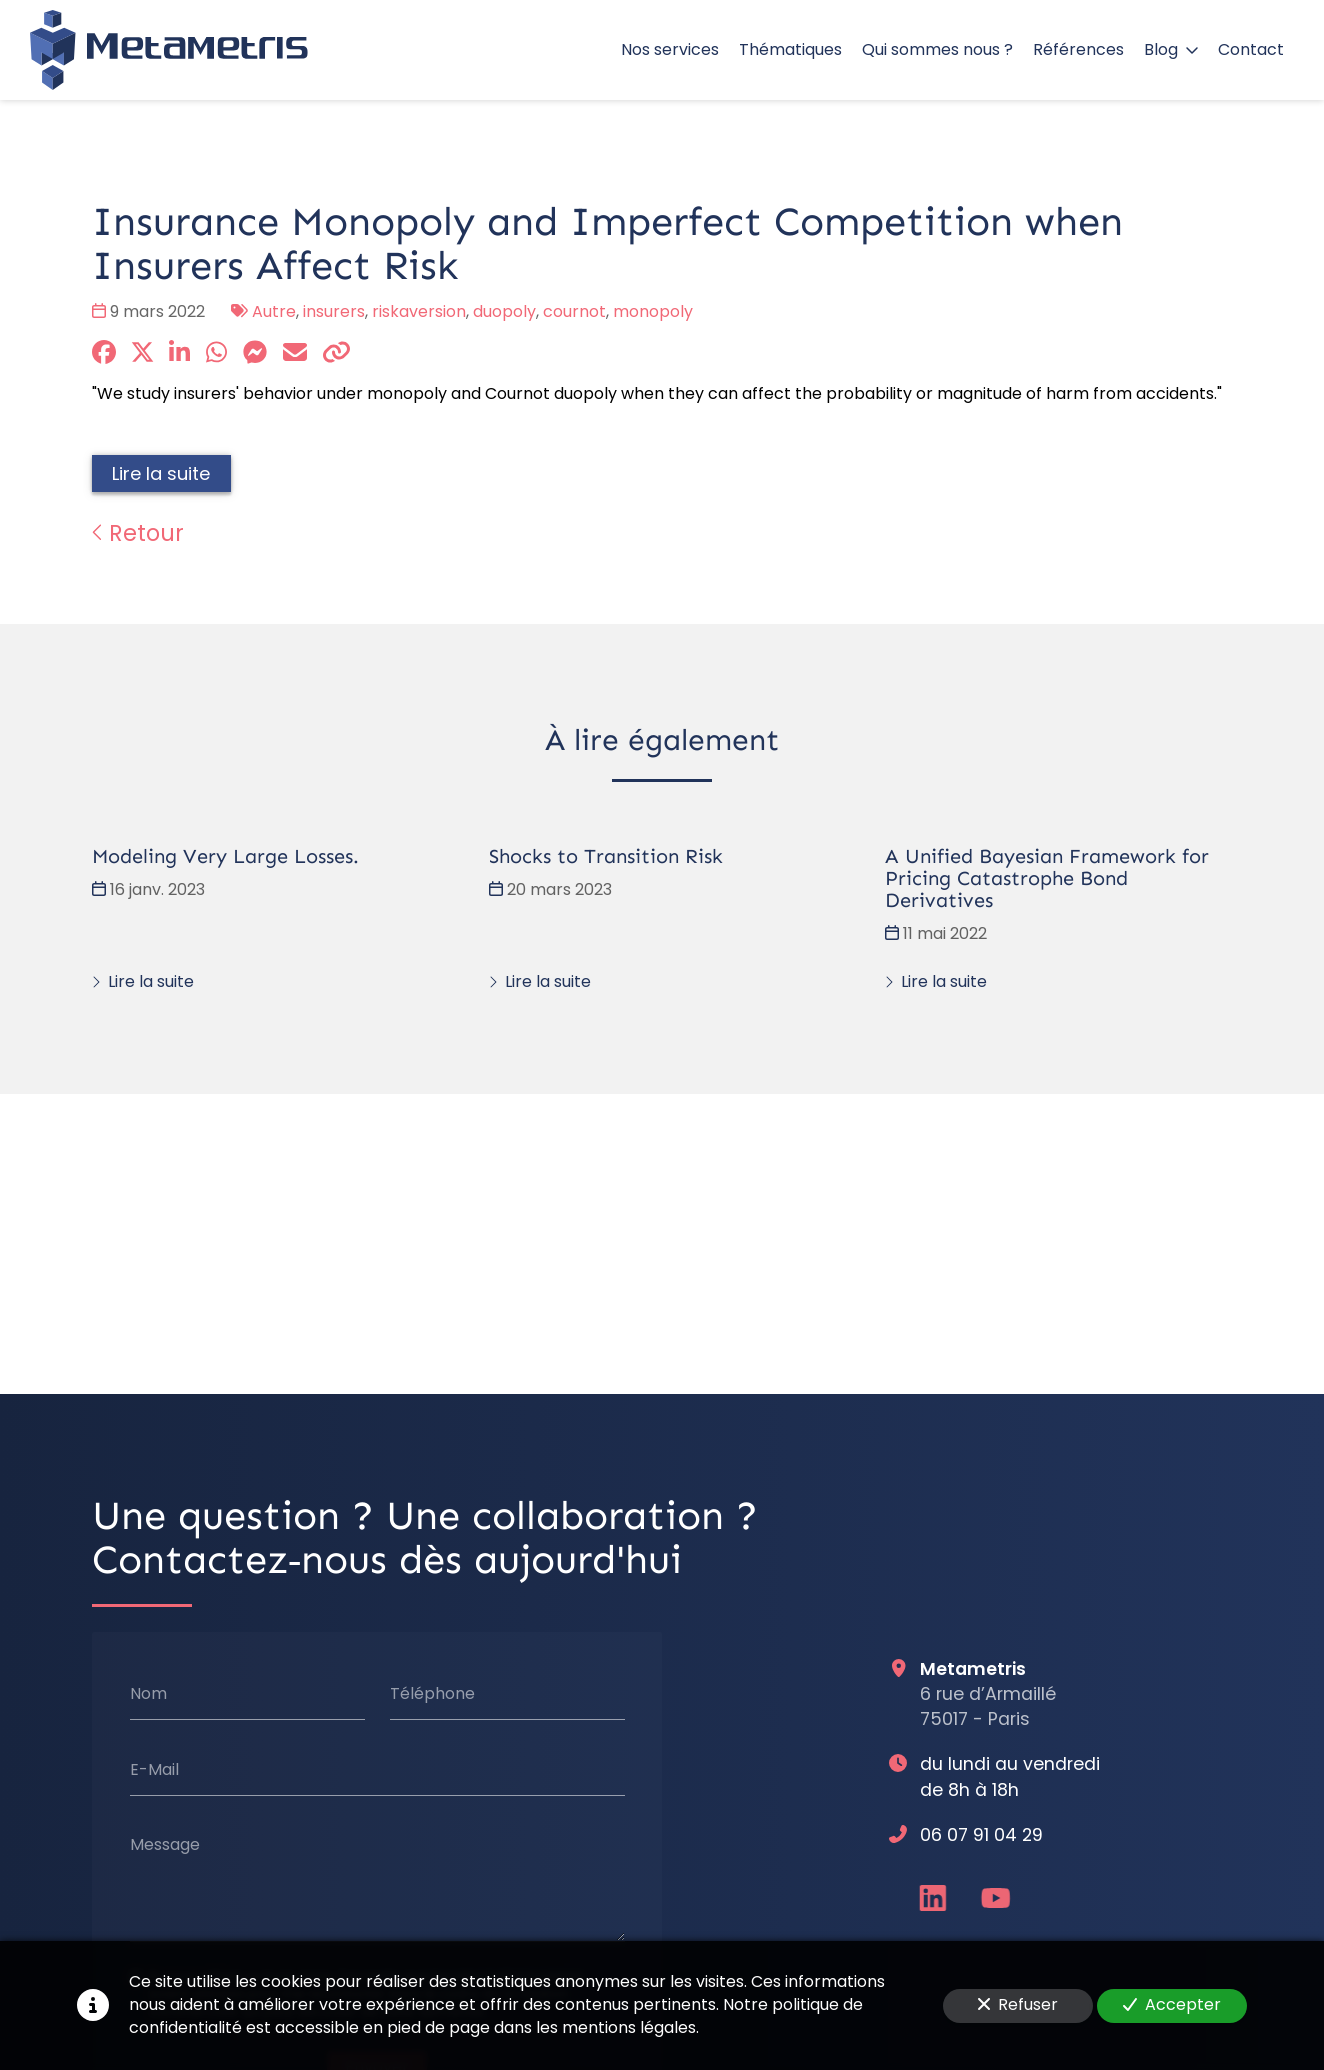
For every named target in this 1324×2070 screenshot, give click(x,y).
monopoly (653, 311)
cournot (574, 311)
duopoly (504, 311)
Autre (274, 311)
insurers (334, 311)
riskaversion (419, 311)
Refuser (1018, 2004)
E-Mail (154, 1769)
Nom (148, 1694)
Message (165, 1845)
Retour (138, 533)
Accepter (1172, 2004)
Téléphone (432, 1694)
